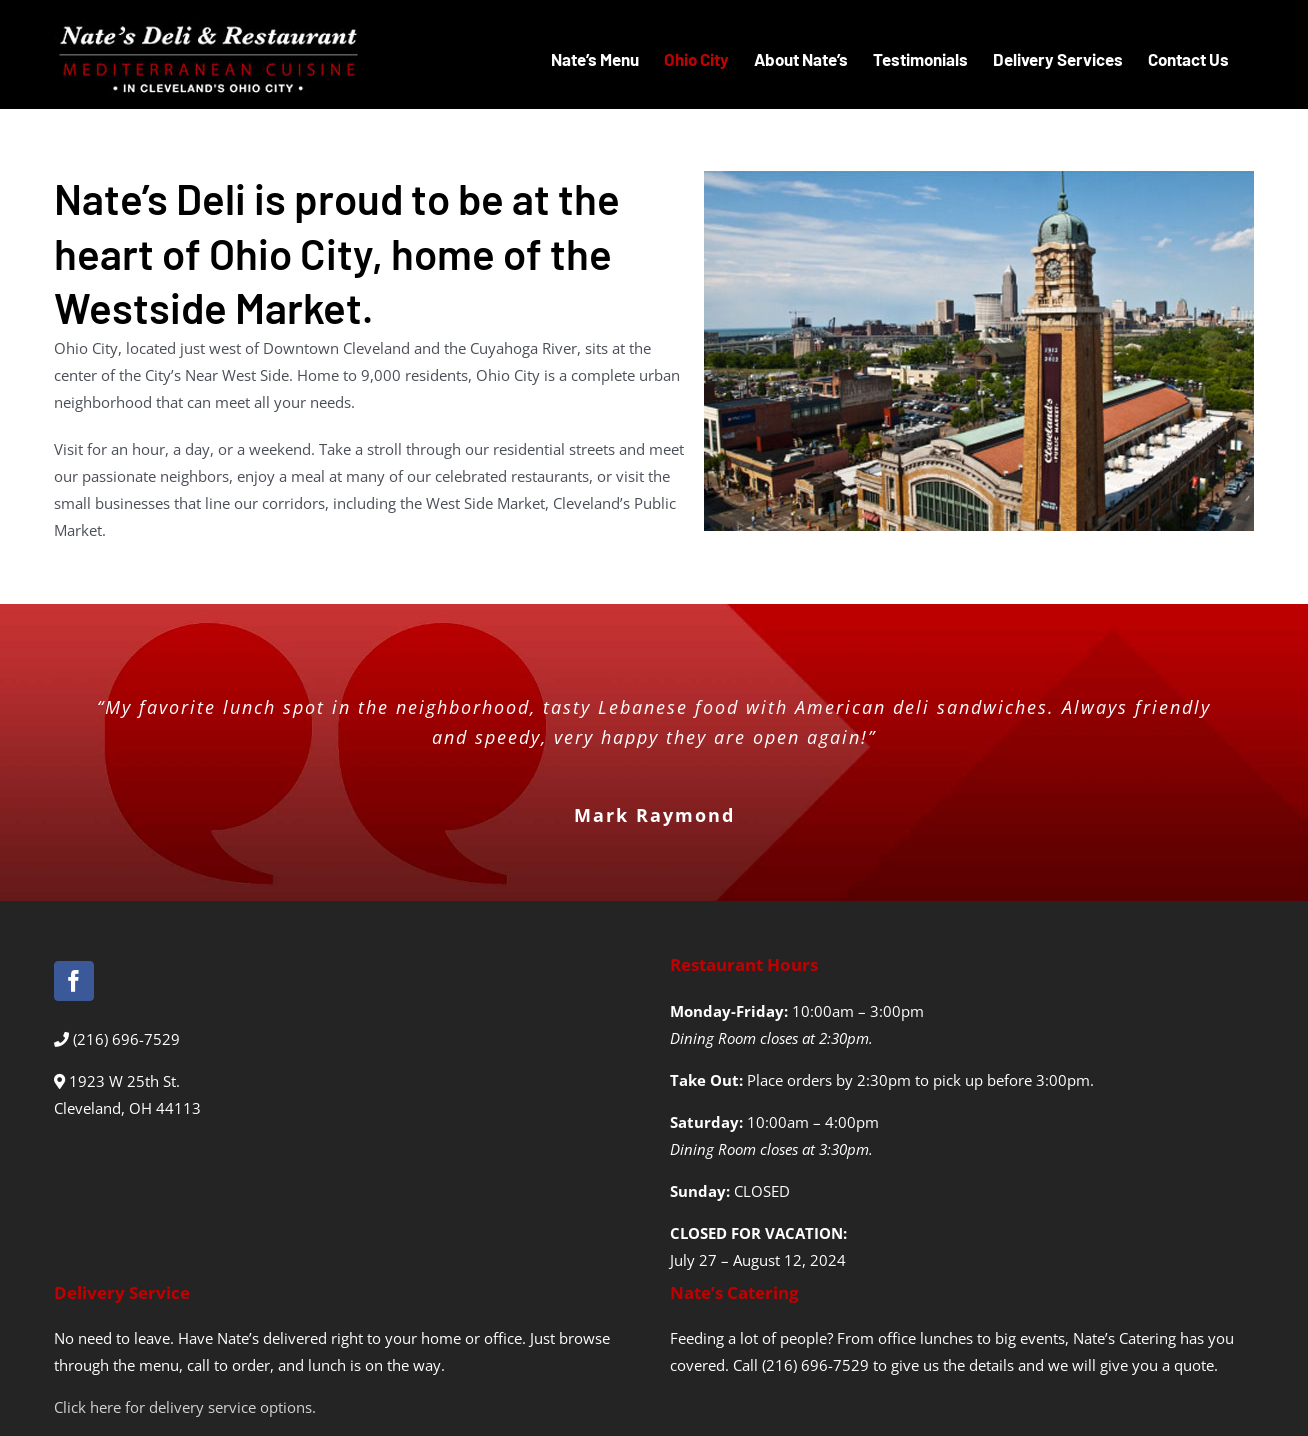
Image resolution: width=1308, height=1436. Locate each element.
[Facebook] (74, 981)
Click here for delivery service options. (185, 1407)
